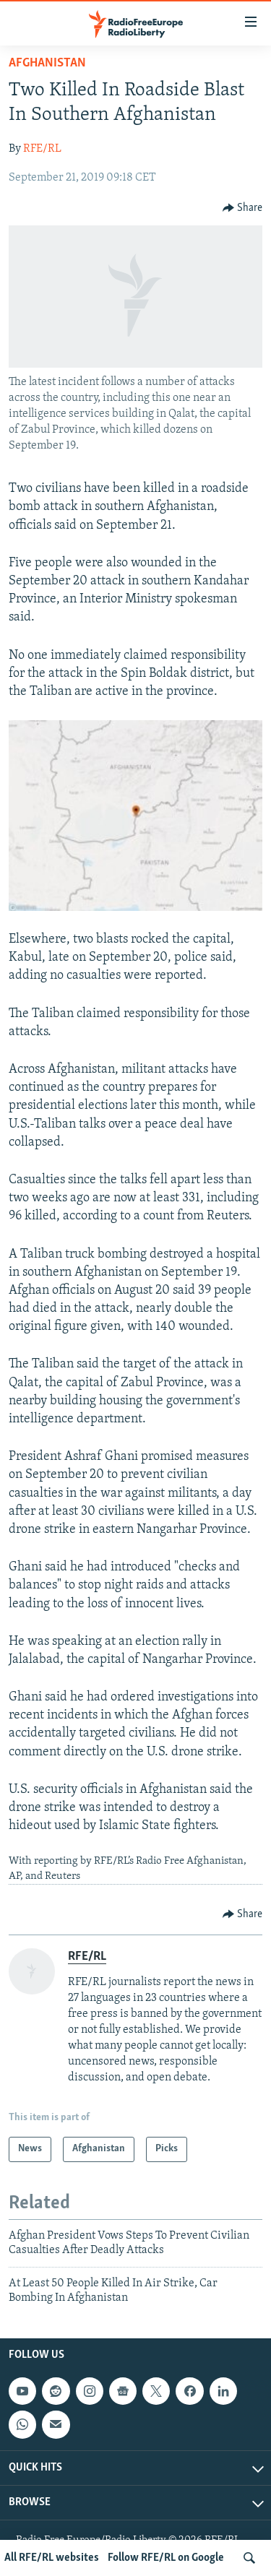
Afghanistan (47, 63)
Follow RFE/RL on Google (166, 2558)
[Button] (243, 208)
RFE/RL (42, 149)
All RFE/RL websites (51, 2558)
